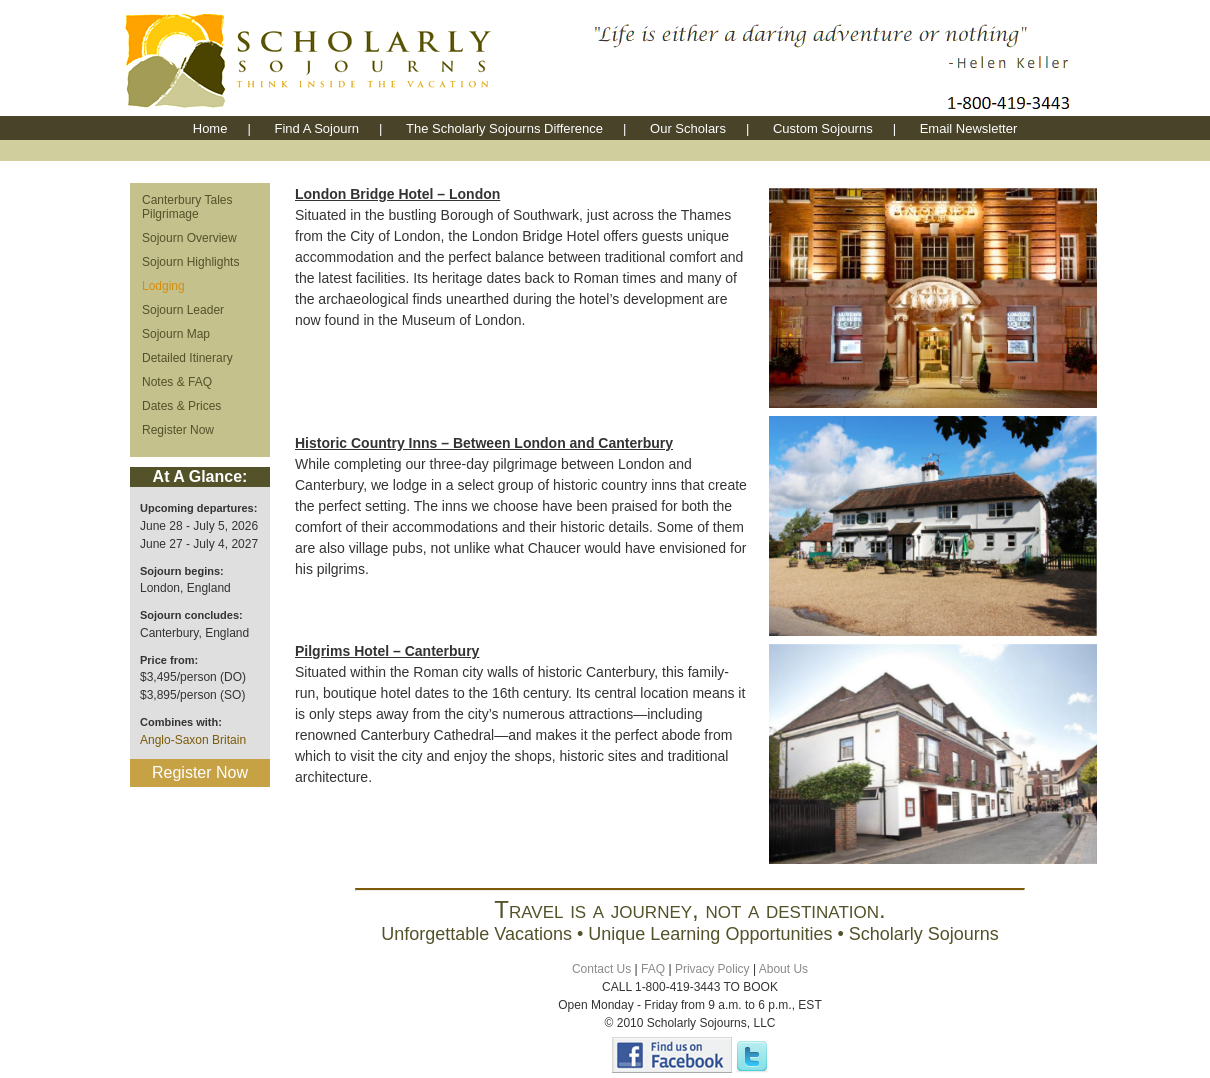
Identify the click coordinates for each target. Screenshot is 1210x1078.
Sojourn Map (176, 334)
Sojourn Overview (189, 238)
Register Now (178, 430)
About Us (783, 969)
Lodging (163, 286)
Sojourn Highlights (190, 262)
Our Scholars (688, 128)
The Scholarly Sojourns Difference (504, 128)
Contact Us (601, 969)
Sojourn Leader (183, 310)
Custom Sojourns (823, 128)
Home (210, 128)
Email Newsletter (969, 128)
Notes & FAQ (177, 382)
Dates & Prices (181, 406)
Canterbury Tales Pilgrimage (187, 207)
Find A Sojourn (316, 128)
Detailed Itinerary (187, 358)
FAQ (653, 969)
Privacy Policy (712, 969)
